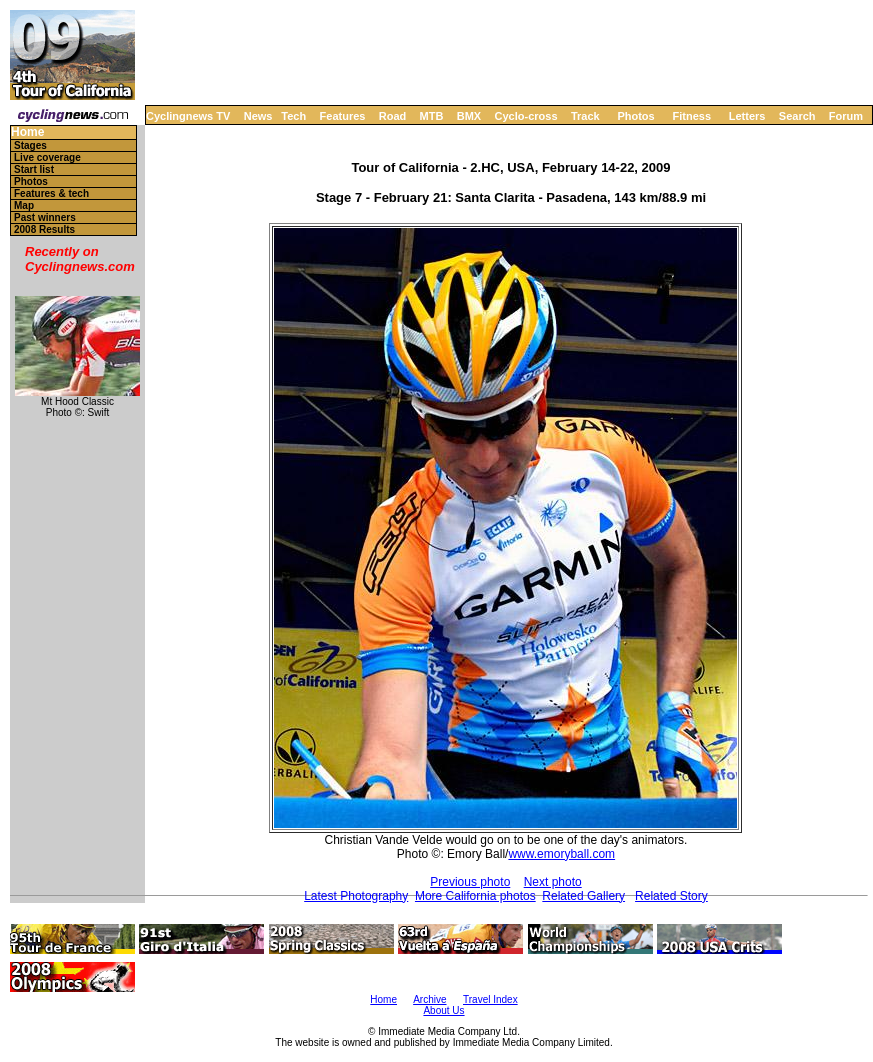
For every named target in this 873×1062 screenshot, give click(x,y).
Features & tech (51, 193)
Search (797, 116)
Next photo (553, 882)
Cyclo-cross (526, 116)
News (258, 116)
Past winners (45, 217)
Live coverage (47, 157)
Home (27, 132)
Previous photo (470, 882)
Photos (635, 116)
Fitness (691, 116)
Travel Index (490, 999)
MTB (432, 116)
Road (393, 116)
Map (24, 205)
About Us (443, 1010)
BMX (469, 116)
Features (343, 116)
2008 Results (44, 229)
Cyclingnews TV (188, 116)
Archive (429, 999)
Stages (30, 145)
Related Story (671, 896)
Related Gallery (583, 896)
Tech (293, 116)
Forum (846, 116)
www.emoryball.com (561, 854)
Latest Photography (356, 896)
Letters (747, 116)
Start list (34, 169)
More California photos (475, 896)
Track (585, 116)
